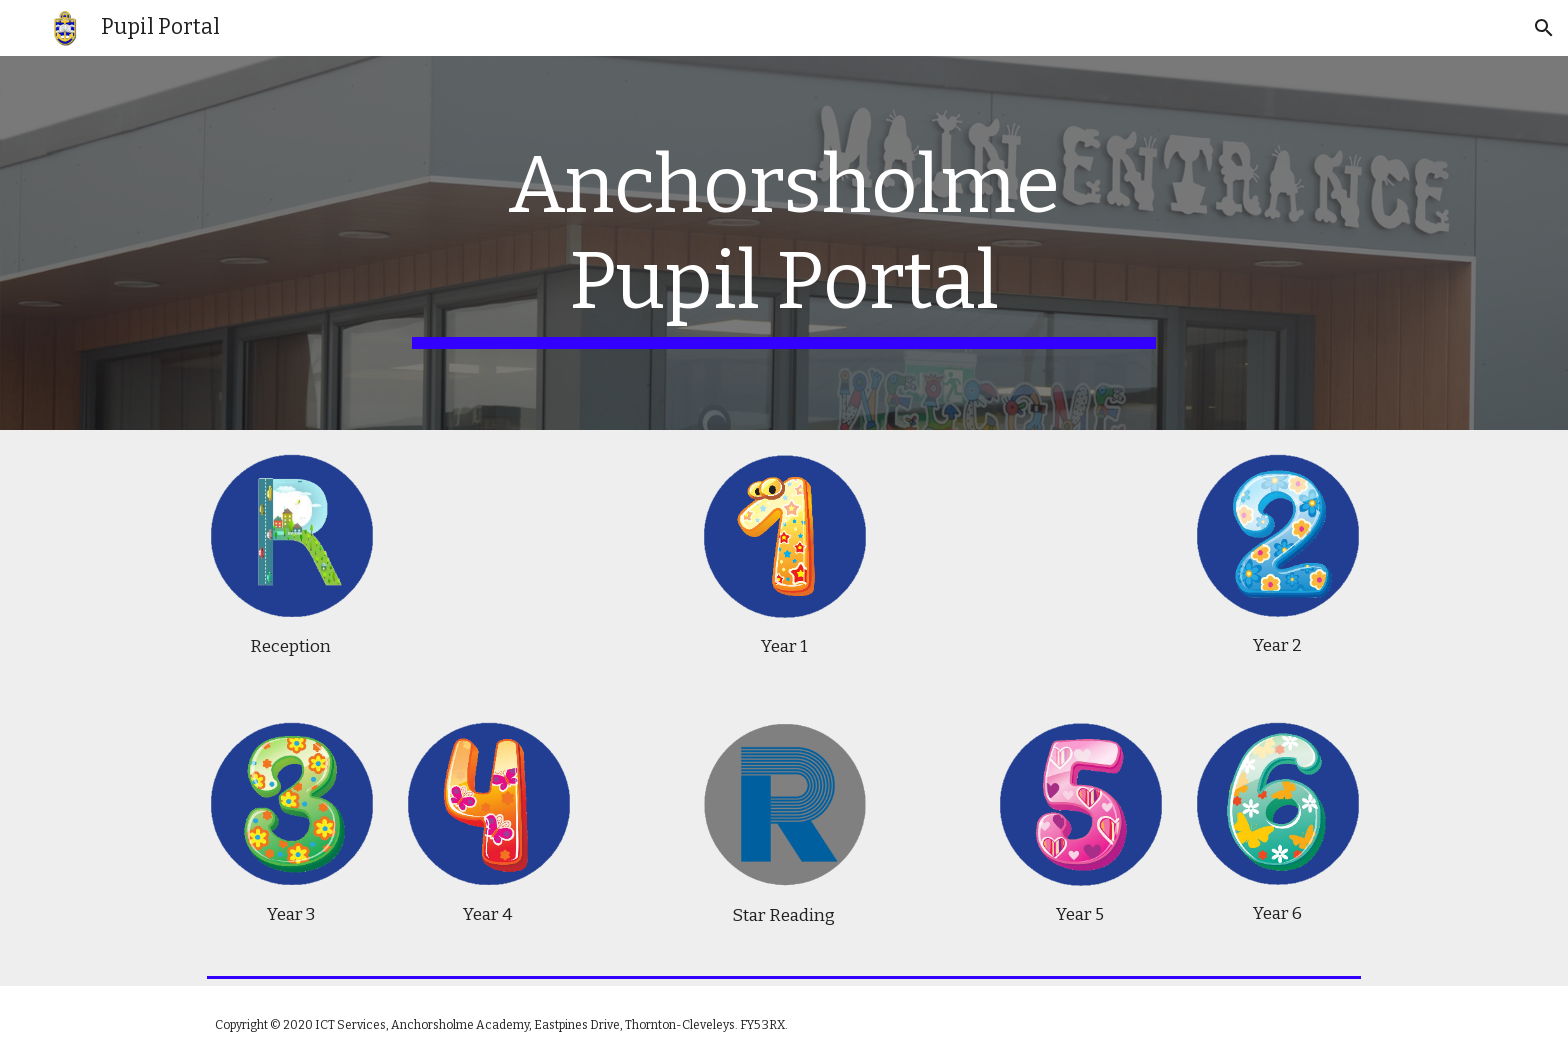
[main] (784, 243)
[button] (1544, 28)
